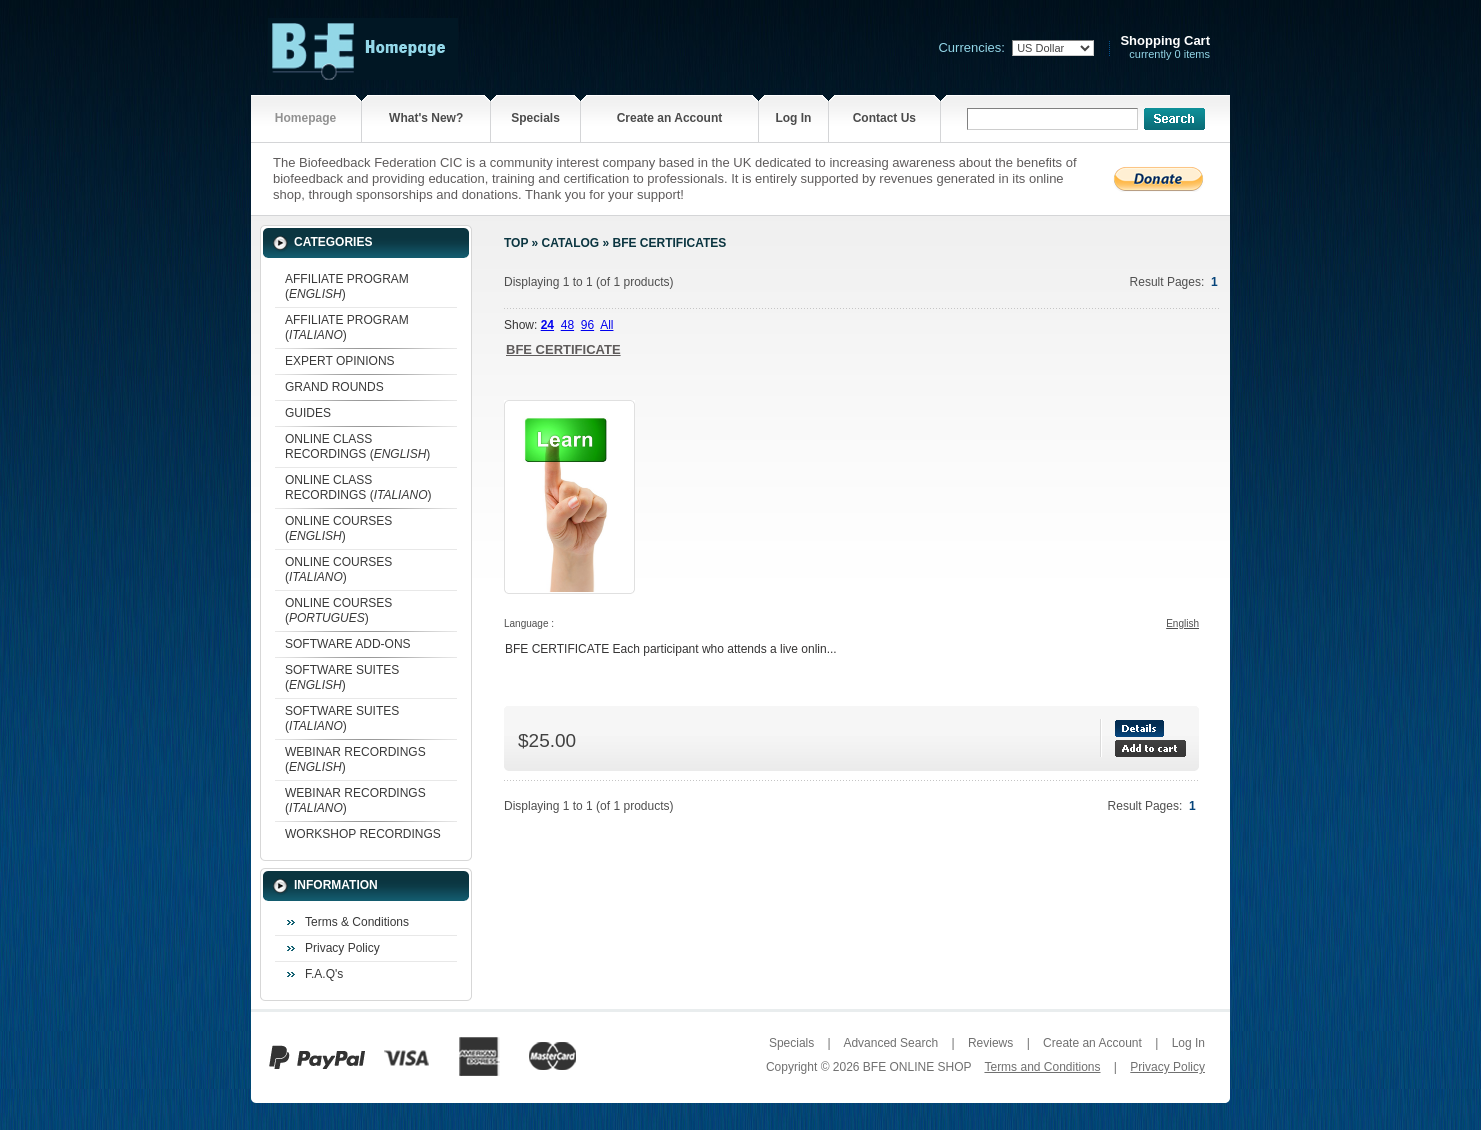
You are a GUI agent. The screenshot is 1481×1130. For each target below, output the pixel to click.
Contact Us (884, 118)
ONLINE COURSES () (338, 528)
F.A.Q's (324, 974)
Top (516, 243)
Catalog (571, 243)
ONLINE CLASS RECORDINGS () (357, 446)
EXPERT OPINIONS (340, 361)
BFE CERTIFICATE (563, 349)
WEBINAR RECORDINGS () (355, 759)
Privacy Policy (342, 948)
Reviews (990, 1043)
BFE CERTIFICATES (669, 243)
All (606, 325)
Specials (535, 118)
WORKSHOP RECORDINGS (363, 834)
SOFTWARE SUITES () (342, 677)
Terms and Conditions (1042, 1067)
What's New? (426, 118)
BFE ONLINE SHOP (917, 1067)
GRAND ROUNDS (334, 387)
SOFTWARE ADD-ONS (348, 644)
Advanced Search (890, 1043)
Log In (793, 118)
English (1182, 623)
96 (587, 325)
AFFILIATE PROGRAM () (347, 286)
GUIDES (308, 413)
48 (567, 325)
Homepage (305, 118)
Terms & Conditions (357, 922)
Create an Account (670, 118)
